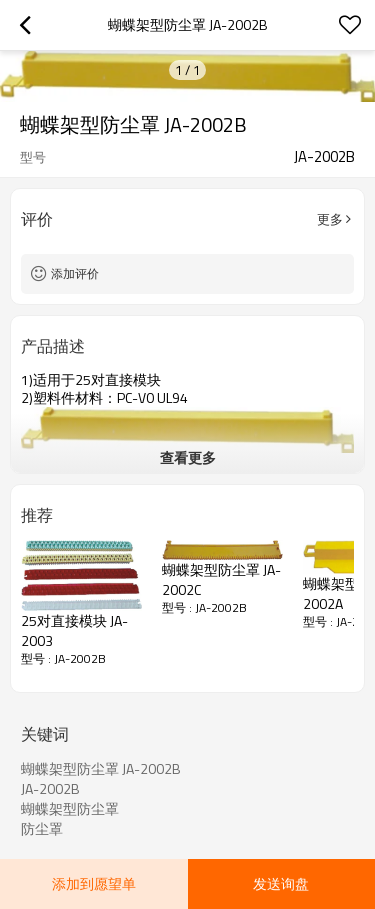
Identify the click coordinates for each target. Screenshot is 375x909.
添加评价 (75, 273)
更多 (330, 219)
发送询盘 (281, 883)
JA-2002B (50, 789)
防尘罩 (42, 829)
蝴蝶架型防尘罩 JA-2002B (101, 769)
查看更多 (188, 457)
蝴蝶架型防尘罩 (70, 809)
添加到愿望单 (94, 883)
